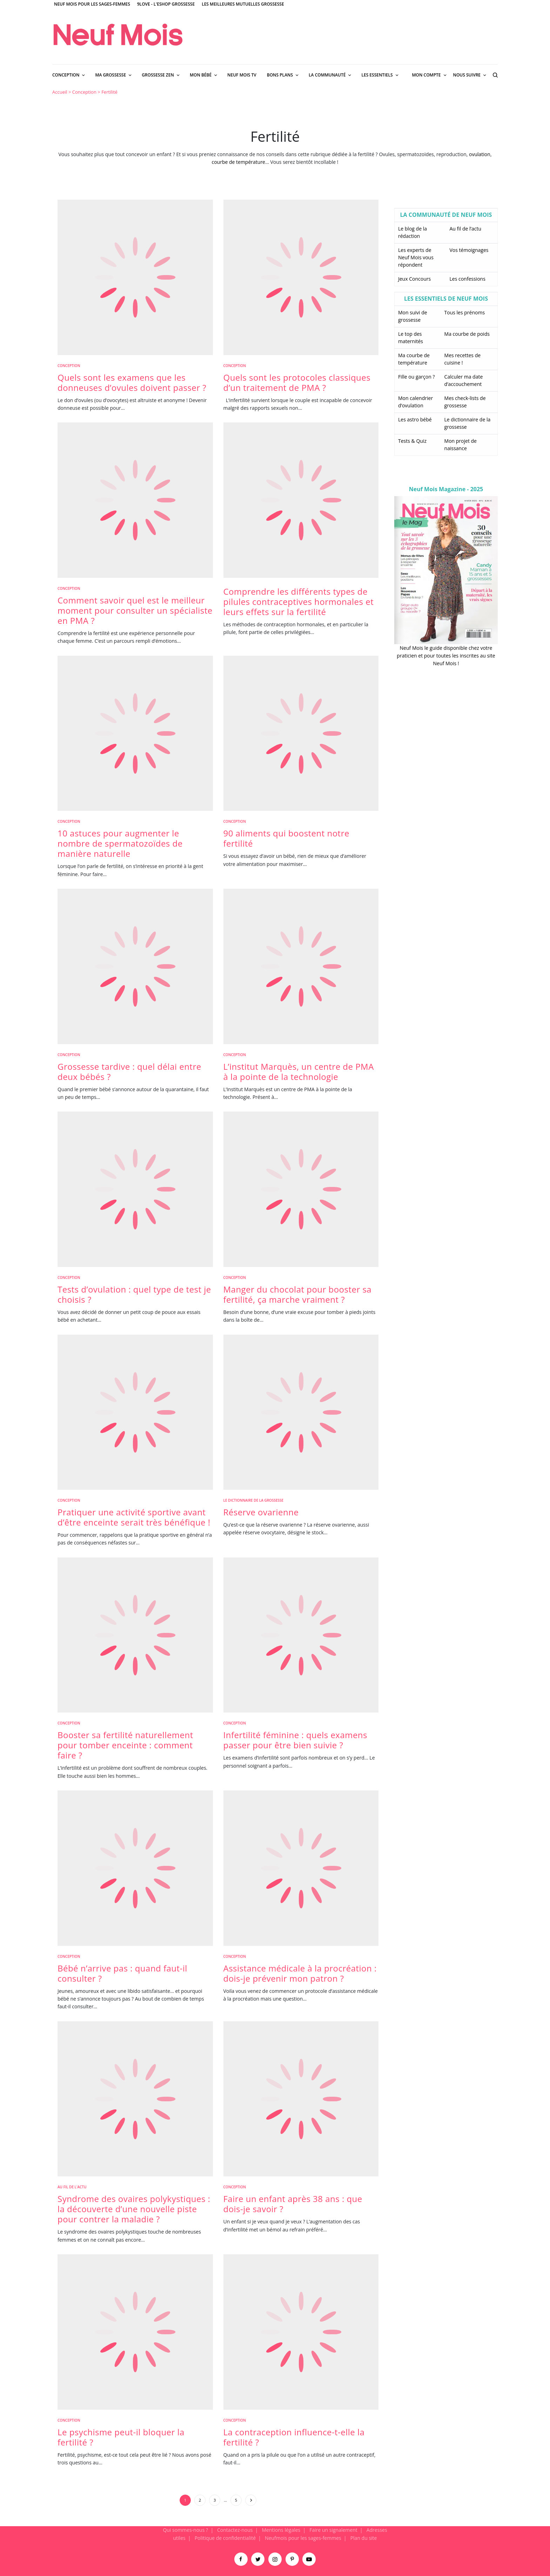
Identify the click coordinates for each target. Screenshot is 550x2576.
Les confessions (467, 278)
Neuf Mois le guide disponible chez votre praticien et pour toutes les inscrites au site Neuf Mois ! (446, 656)
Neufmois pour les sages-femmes (303, 2538)
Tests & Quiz (412, 441)
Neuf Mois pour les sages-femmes (92, 4)
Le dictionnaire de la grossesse (253, 1500)
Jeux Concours (414, 278)
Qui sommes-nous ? (185, 2530)
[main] (275, 1306)
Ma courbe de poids (467, 334)
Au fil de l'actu (72, 2186)
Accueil (59, 92)
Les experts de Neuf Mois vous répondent (416, 257)
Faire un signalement (333, 2530)
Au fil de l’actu (466, 228)
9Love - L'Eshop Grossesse (166, 4)
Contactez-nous (235, 2530)
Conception (84, 92)
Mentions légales (281, 2530)
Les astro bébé (415, 419)
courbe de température (238, 162)
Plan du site (363, 2538)
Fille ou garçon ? (416, 376)
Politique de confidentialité (225, 2538)
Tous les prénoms (464, 312)
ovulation (479, 154)
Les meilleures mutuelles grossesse (243, 4)
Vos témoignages (469, 250)
